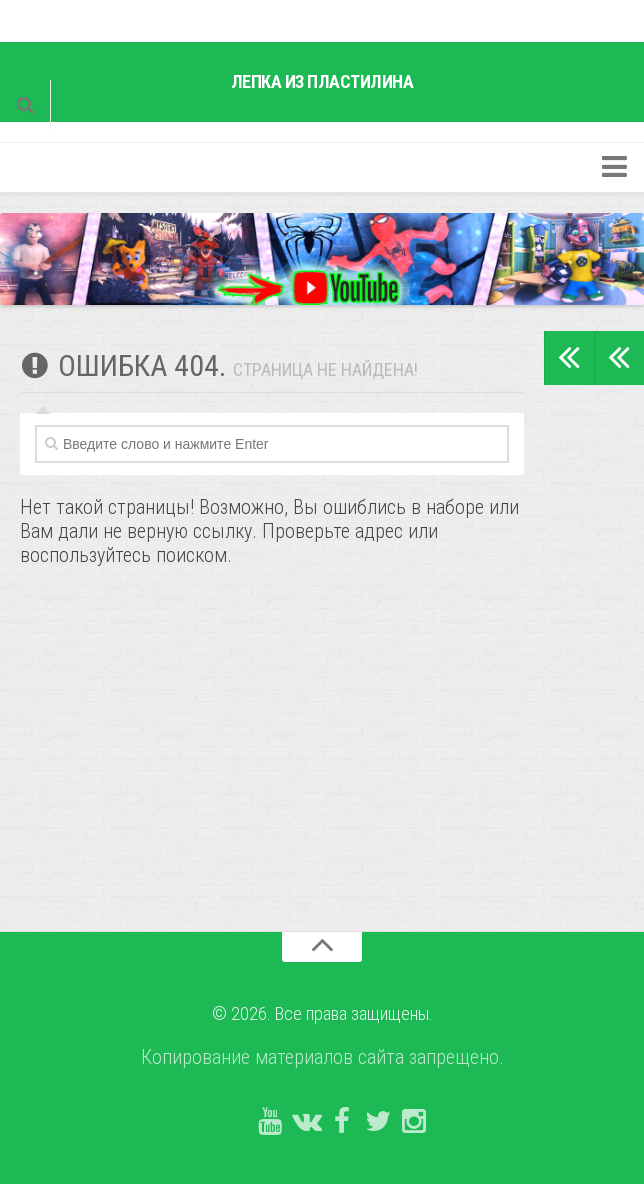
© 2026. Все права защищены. (322, 1013)
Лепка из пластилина (322, 81)
